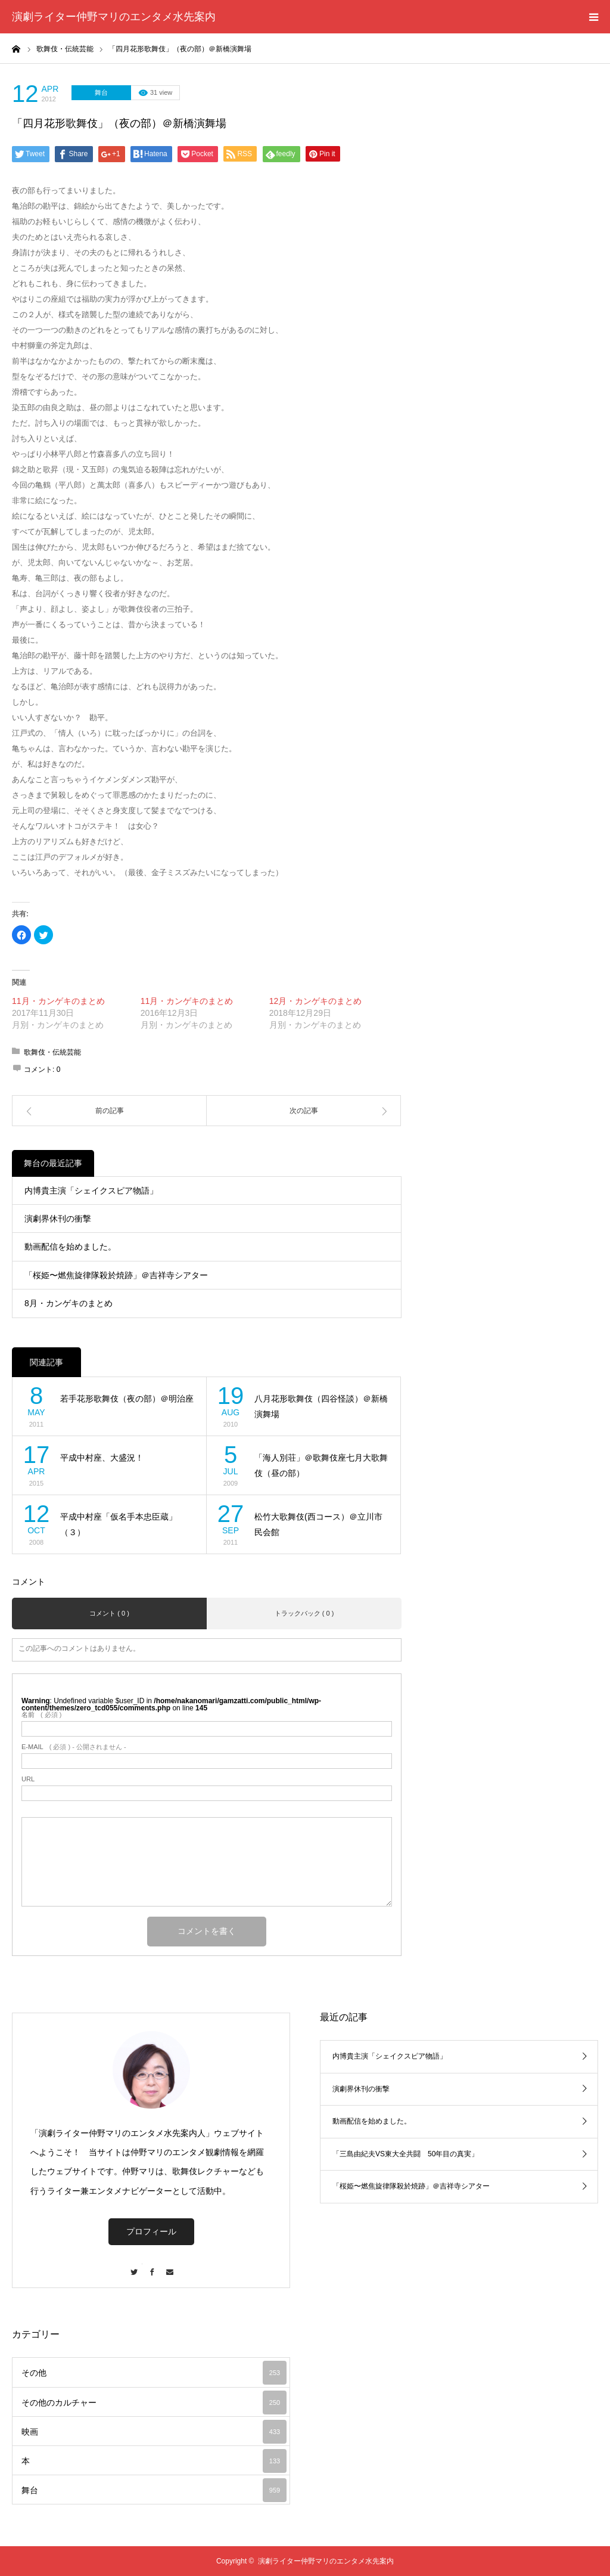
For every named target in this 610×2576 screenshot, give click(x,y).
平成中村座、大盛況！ (102, 1457)
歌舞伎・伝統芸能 (52, 1052)
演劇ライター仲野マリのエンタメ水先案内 (114, 17)
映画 (154, 2432)
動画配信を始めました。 (70, 1246)
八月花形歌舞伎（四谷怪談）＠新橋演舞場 (321, 1406)
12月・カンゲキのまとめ (315, 1001)
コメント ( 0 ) (109, 1613)
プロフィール (151, 2231)
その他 (154, 2373)
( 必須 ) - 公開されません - (73, 1747)
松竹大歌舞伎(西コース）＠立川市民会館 (318, 1524)
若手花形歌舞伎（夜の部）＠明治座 (127, 1398)
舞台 (101, 92)
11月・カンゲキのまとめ (58, 1001)
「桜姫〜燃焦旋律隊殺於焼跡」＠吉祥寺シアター (116, 1275)
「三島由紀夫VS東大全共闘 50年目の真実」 (405, 2154)
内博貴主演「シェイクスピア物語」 (91, 1190)
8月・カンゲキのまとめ (68, 1303)
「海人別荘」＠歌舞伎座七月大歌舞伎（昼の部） (321, 1465)
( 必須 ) (41, 1715)
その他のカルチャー (154, 2402)
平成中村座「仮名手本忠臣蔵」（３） (118, 1524)
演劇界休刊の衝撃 (57, 1218)
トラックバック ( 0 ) (304, 1613)
